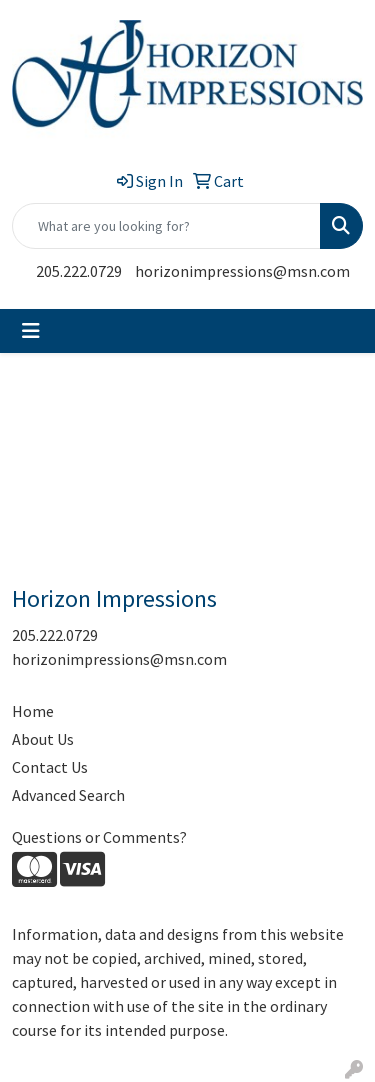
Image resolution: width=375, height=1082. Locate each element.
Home (33, 711)
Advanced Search (68, 795)
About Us (43, 739)
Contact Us (50, 767)
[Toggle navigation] (31, 331)
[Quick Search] (166, 226)
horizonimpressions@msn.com (242, 271)
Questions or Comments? (99, 837)
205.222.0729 (79, 271)
